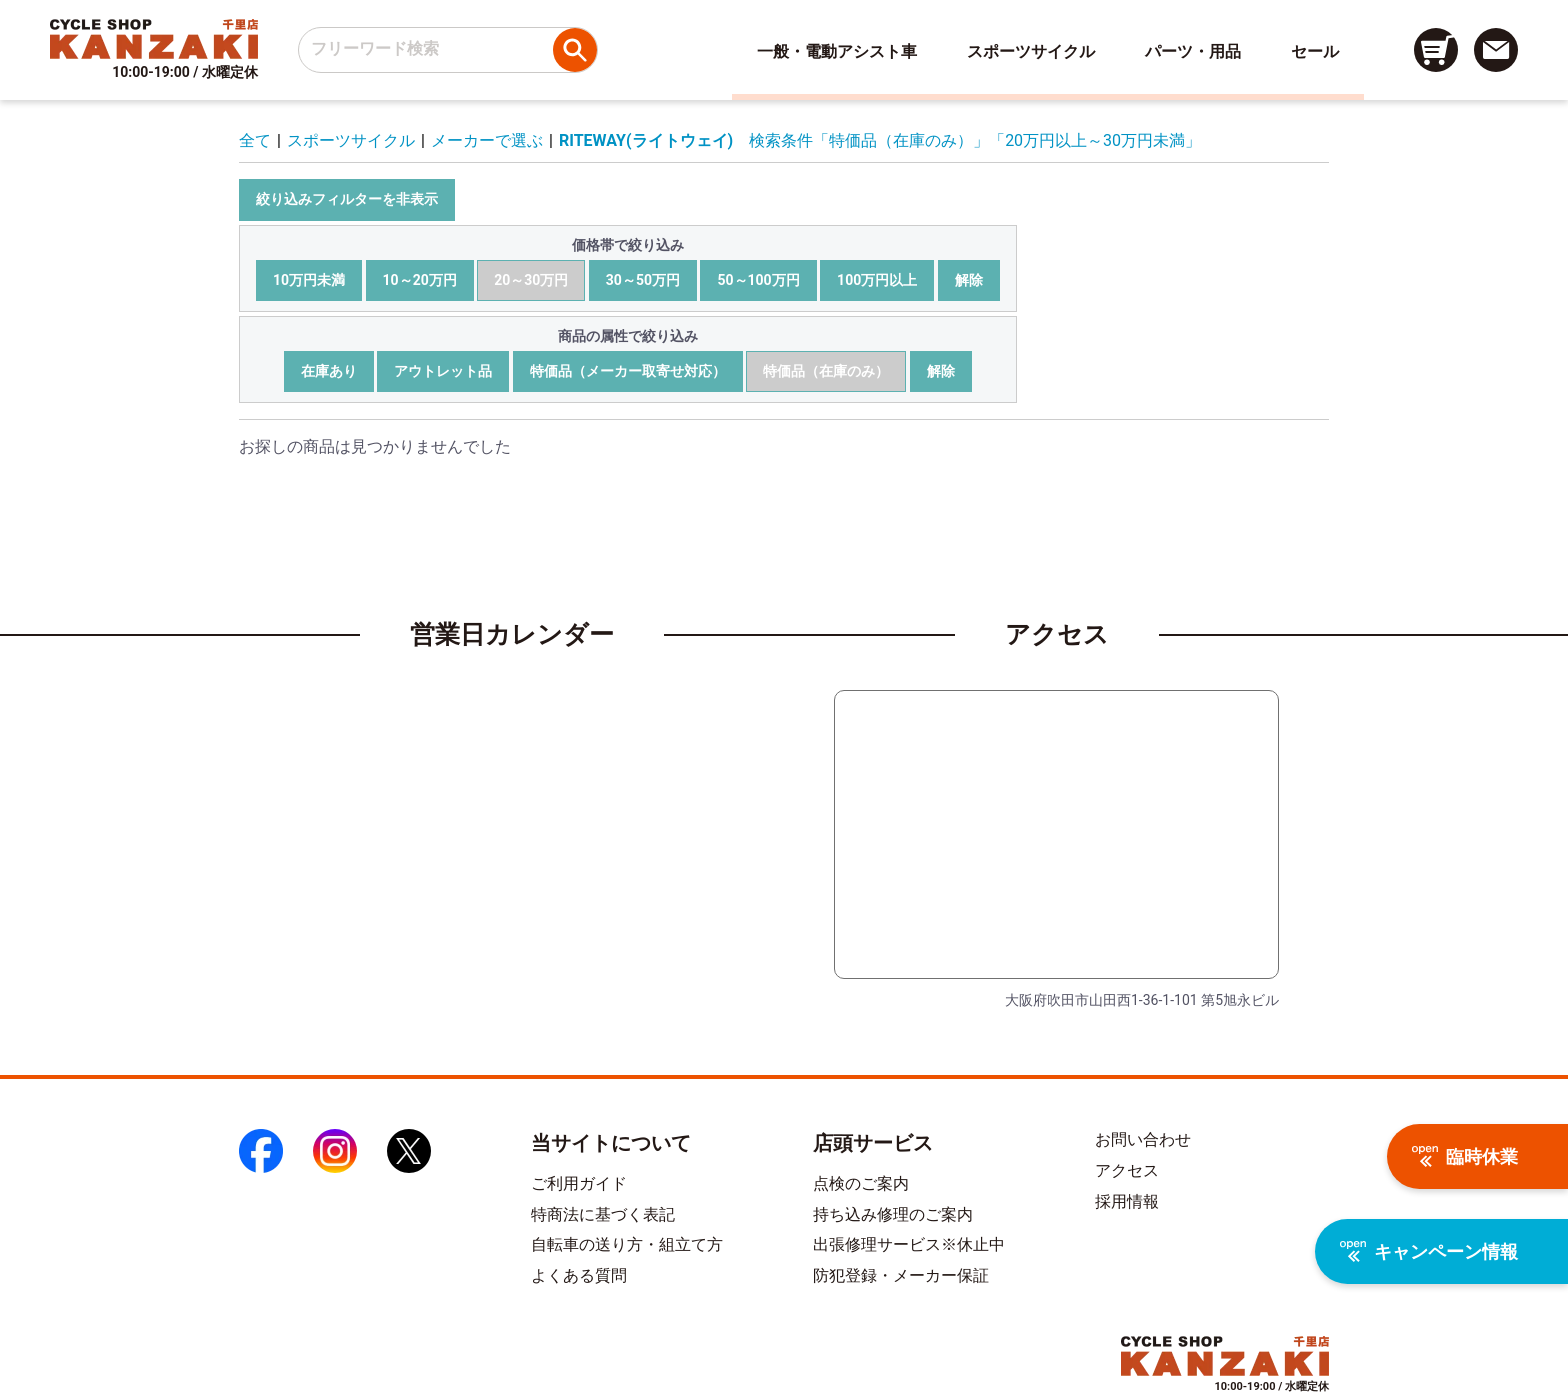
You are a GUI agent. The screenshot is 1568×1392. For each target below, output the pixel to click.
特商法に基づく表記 (603, 1214)
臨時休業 (1465, 1156)
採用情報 (1127, 1201)
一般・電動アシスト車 (837, 51)
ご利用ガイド (579, 1183)
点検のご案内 (861, 1183)
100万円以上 (877, 280)
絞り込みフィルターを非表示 (347, 199)
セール (1315, 51)
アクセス (1127, 1170)
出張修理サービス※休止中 (909, 1244)
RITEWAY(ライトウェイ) (646, 140)
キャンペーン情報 (1429, 1251)
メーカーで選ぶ (487, 140)
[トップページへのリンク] (154, 39)
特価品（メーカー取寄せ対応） (628, 371)
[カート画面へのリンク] (1436, 50)
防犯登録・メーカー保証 (901, 1275)
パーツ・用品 (1193, 51)
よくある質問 (579, 1275)
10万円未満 (309, 280)
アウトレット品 (443, 371)
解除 (969, 280)
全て (255, 140)
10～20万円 (420, 280)
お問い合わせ (1143, 1139)
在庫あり (329, 371)
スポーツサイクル (1031, 51)
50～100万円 (758, 280)
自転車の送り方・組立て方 (627, 1244)
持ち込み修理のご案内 (893, 1214)
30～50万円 (643, 280)
